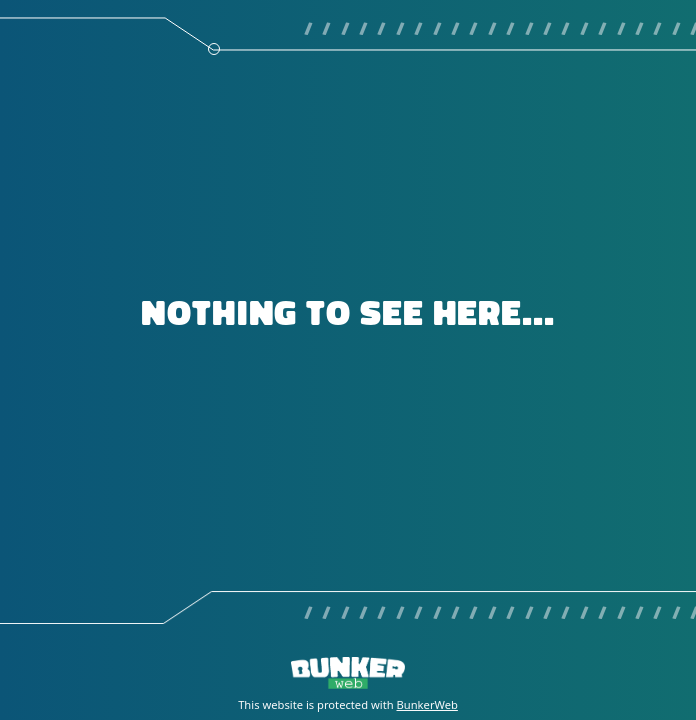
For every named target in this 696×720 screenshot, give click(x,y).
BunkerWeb (427, 704)
